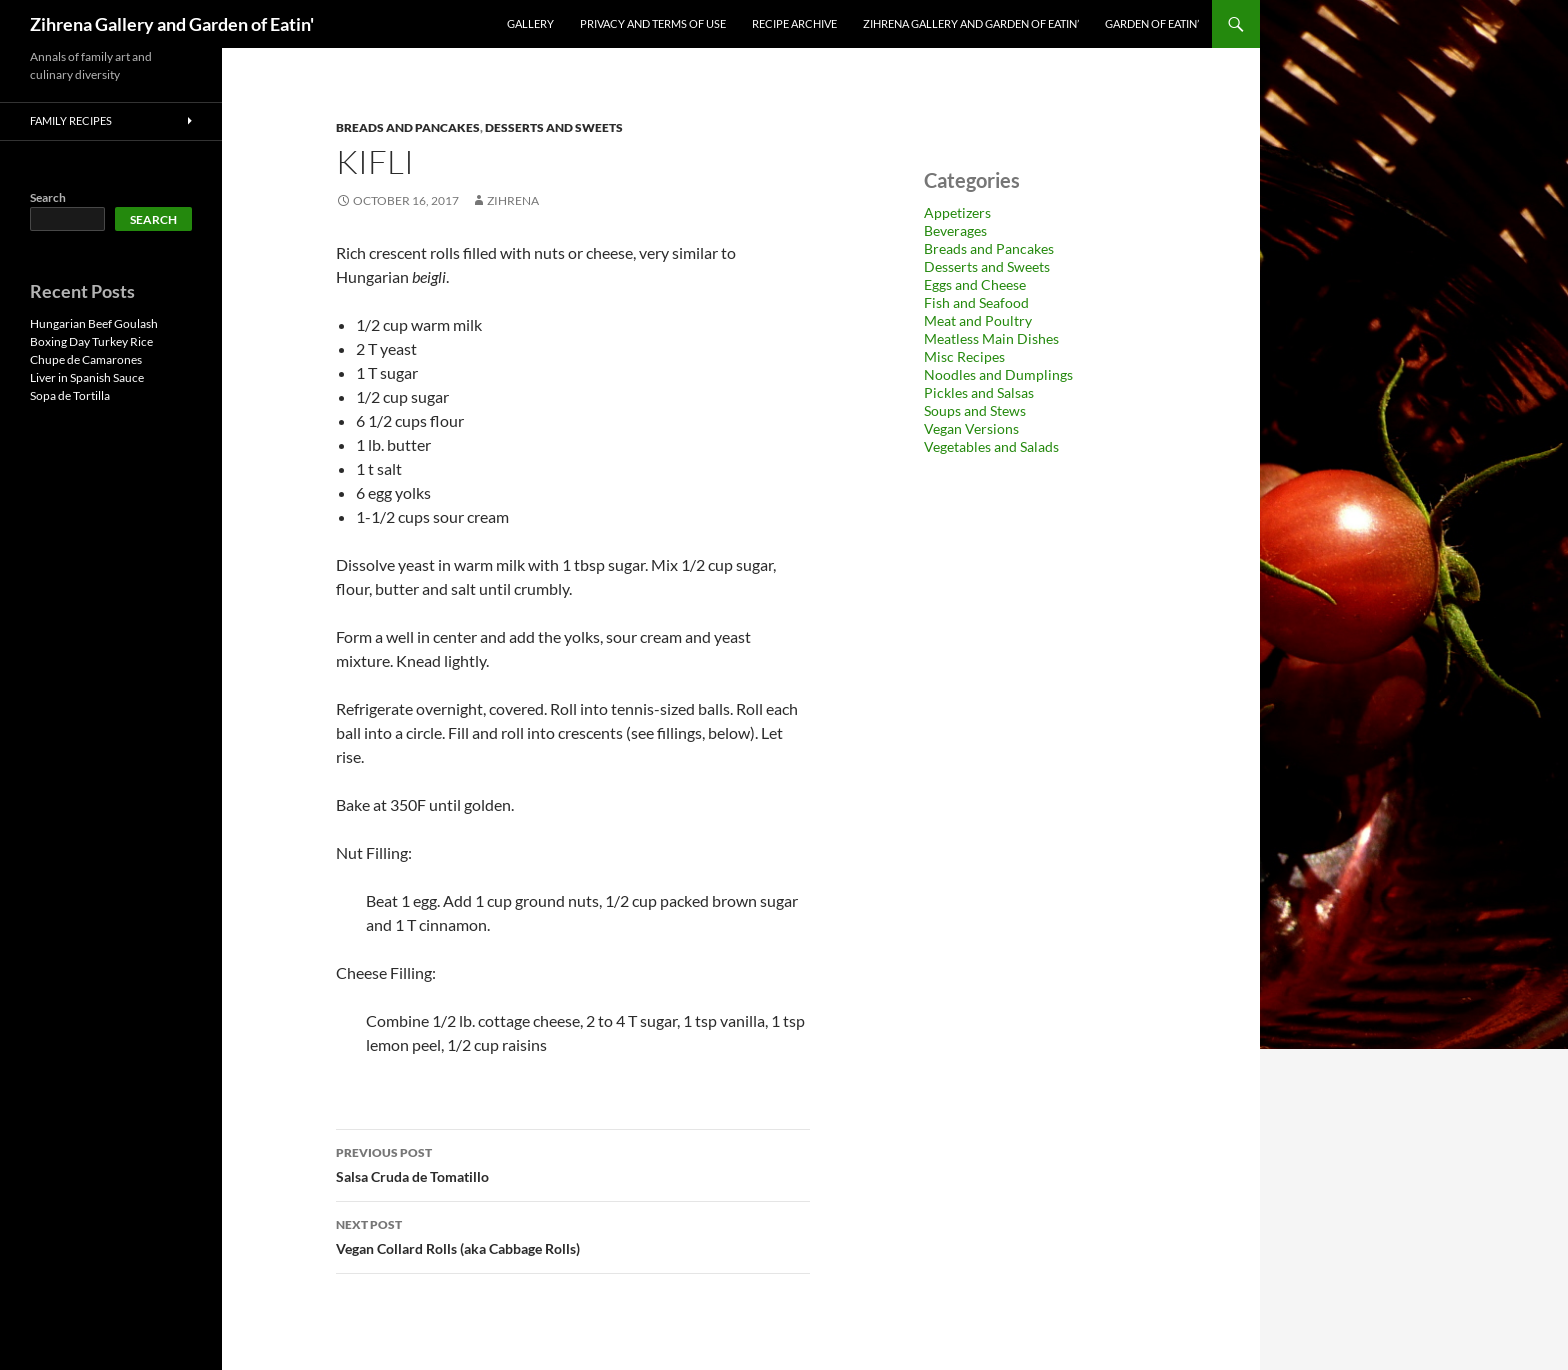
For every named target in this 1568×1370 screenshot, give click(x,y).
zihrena (513, 200)
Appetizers (957, 212)
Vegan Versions (971, 428)
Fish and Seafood (976, 302)
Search (48, 197)
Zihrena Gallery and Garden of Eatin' (172, 24)
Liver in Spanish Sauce (87, 377)
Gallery (530, 23)
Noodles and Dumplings (998, 374)
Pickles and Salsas (979, 392)
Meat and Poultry (978, 320)
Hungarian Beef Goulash (94, 323)
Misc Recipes (964, 356)
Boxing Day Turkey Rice (91, 341)
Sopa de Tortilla (70, 395)
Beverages (955, 230)
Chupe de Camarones (86, 359)
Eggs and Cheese (975, 284)
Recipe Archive (794, 23)
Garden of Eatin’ (1152, 23)
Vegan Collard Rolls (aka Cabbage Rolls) (573, 1235)
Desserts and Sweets (554, 127)
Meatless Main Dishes (991, 338)
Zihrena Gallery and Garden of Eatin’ (971, 23)
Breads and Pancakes (408, 127)
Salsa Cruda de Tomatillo (573, 1163)
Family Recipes (71, 120)
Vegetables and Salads (991, 446)
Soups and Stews (975, 410)
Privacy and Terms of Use (653, 23)
